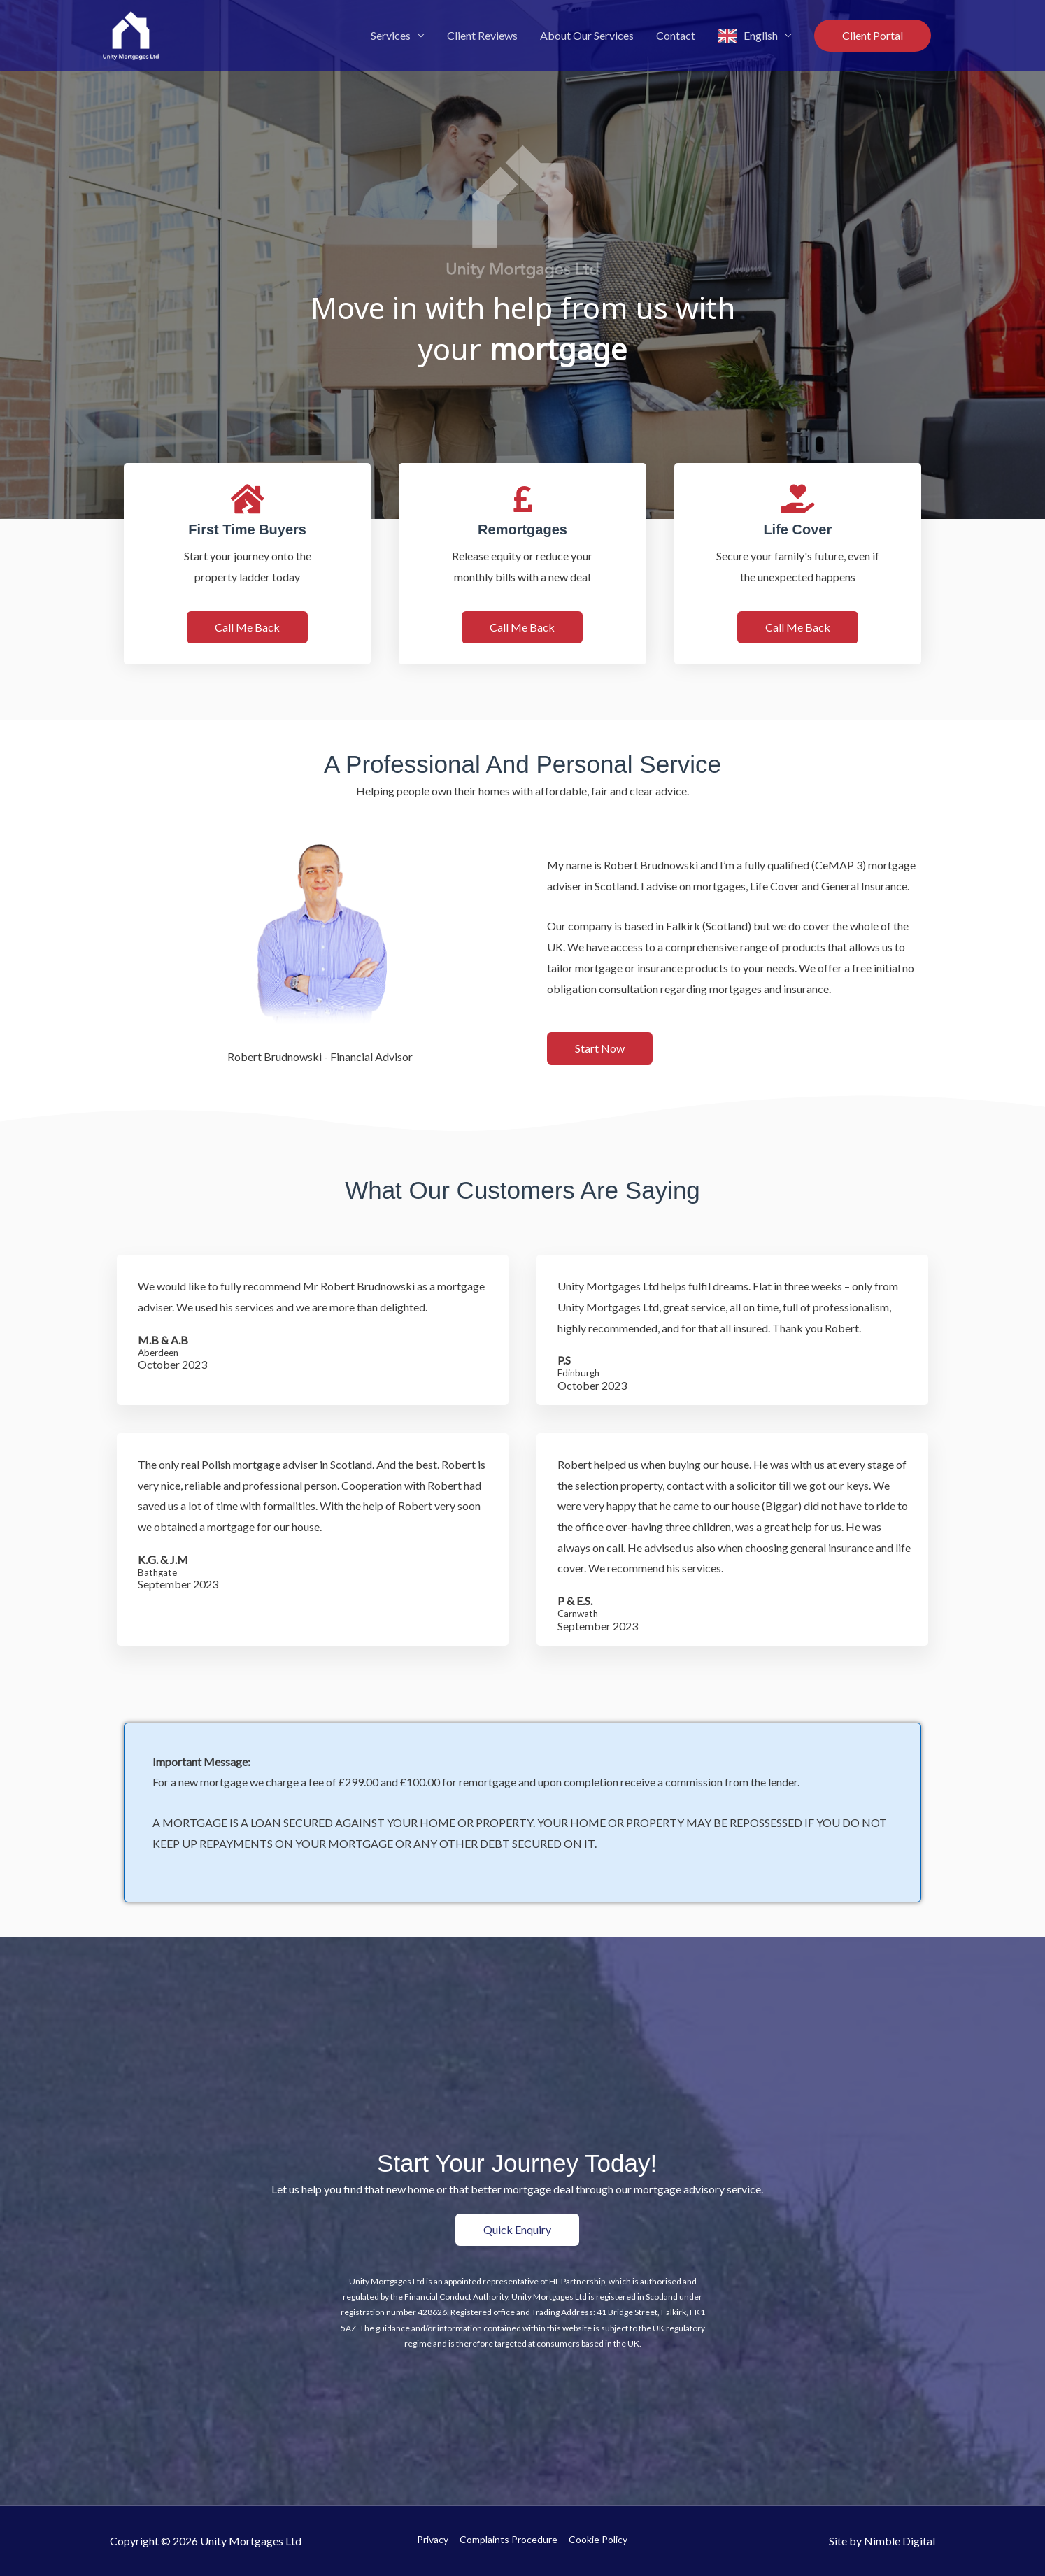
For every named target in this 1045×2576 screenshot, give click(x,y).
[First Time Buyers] (247, 498)
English (761, 35)
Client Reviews (482, 35)
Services (391, 35)
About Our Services (587, 35)
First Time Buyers (247, 529)
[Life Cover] (797, 498)
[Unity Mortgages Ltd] (131, 34)
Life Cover (797, 529)
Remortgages (522, 529)
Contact (675, 35)
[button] (872, 36)
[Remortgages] (522, 498)
